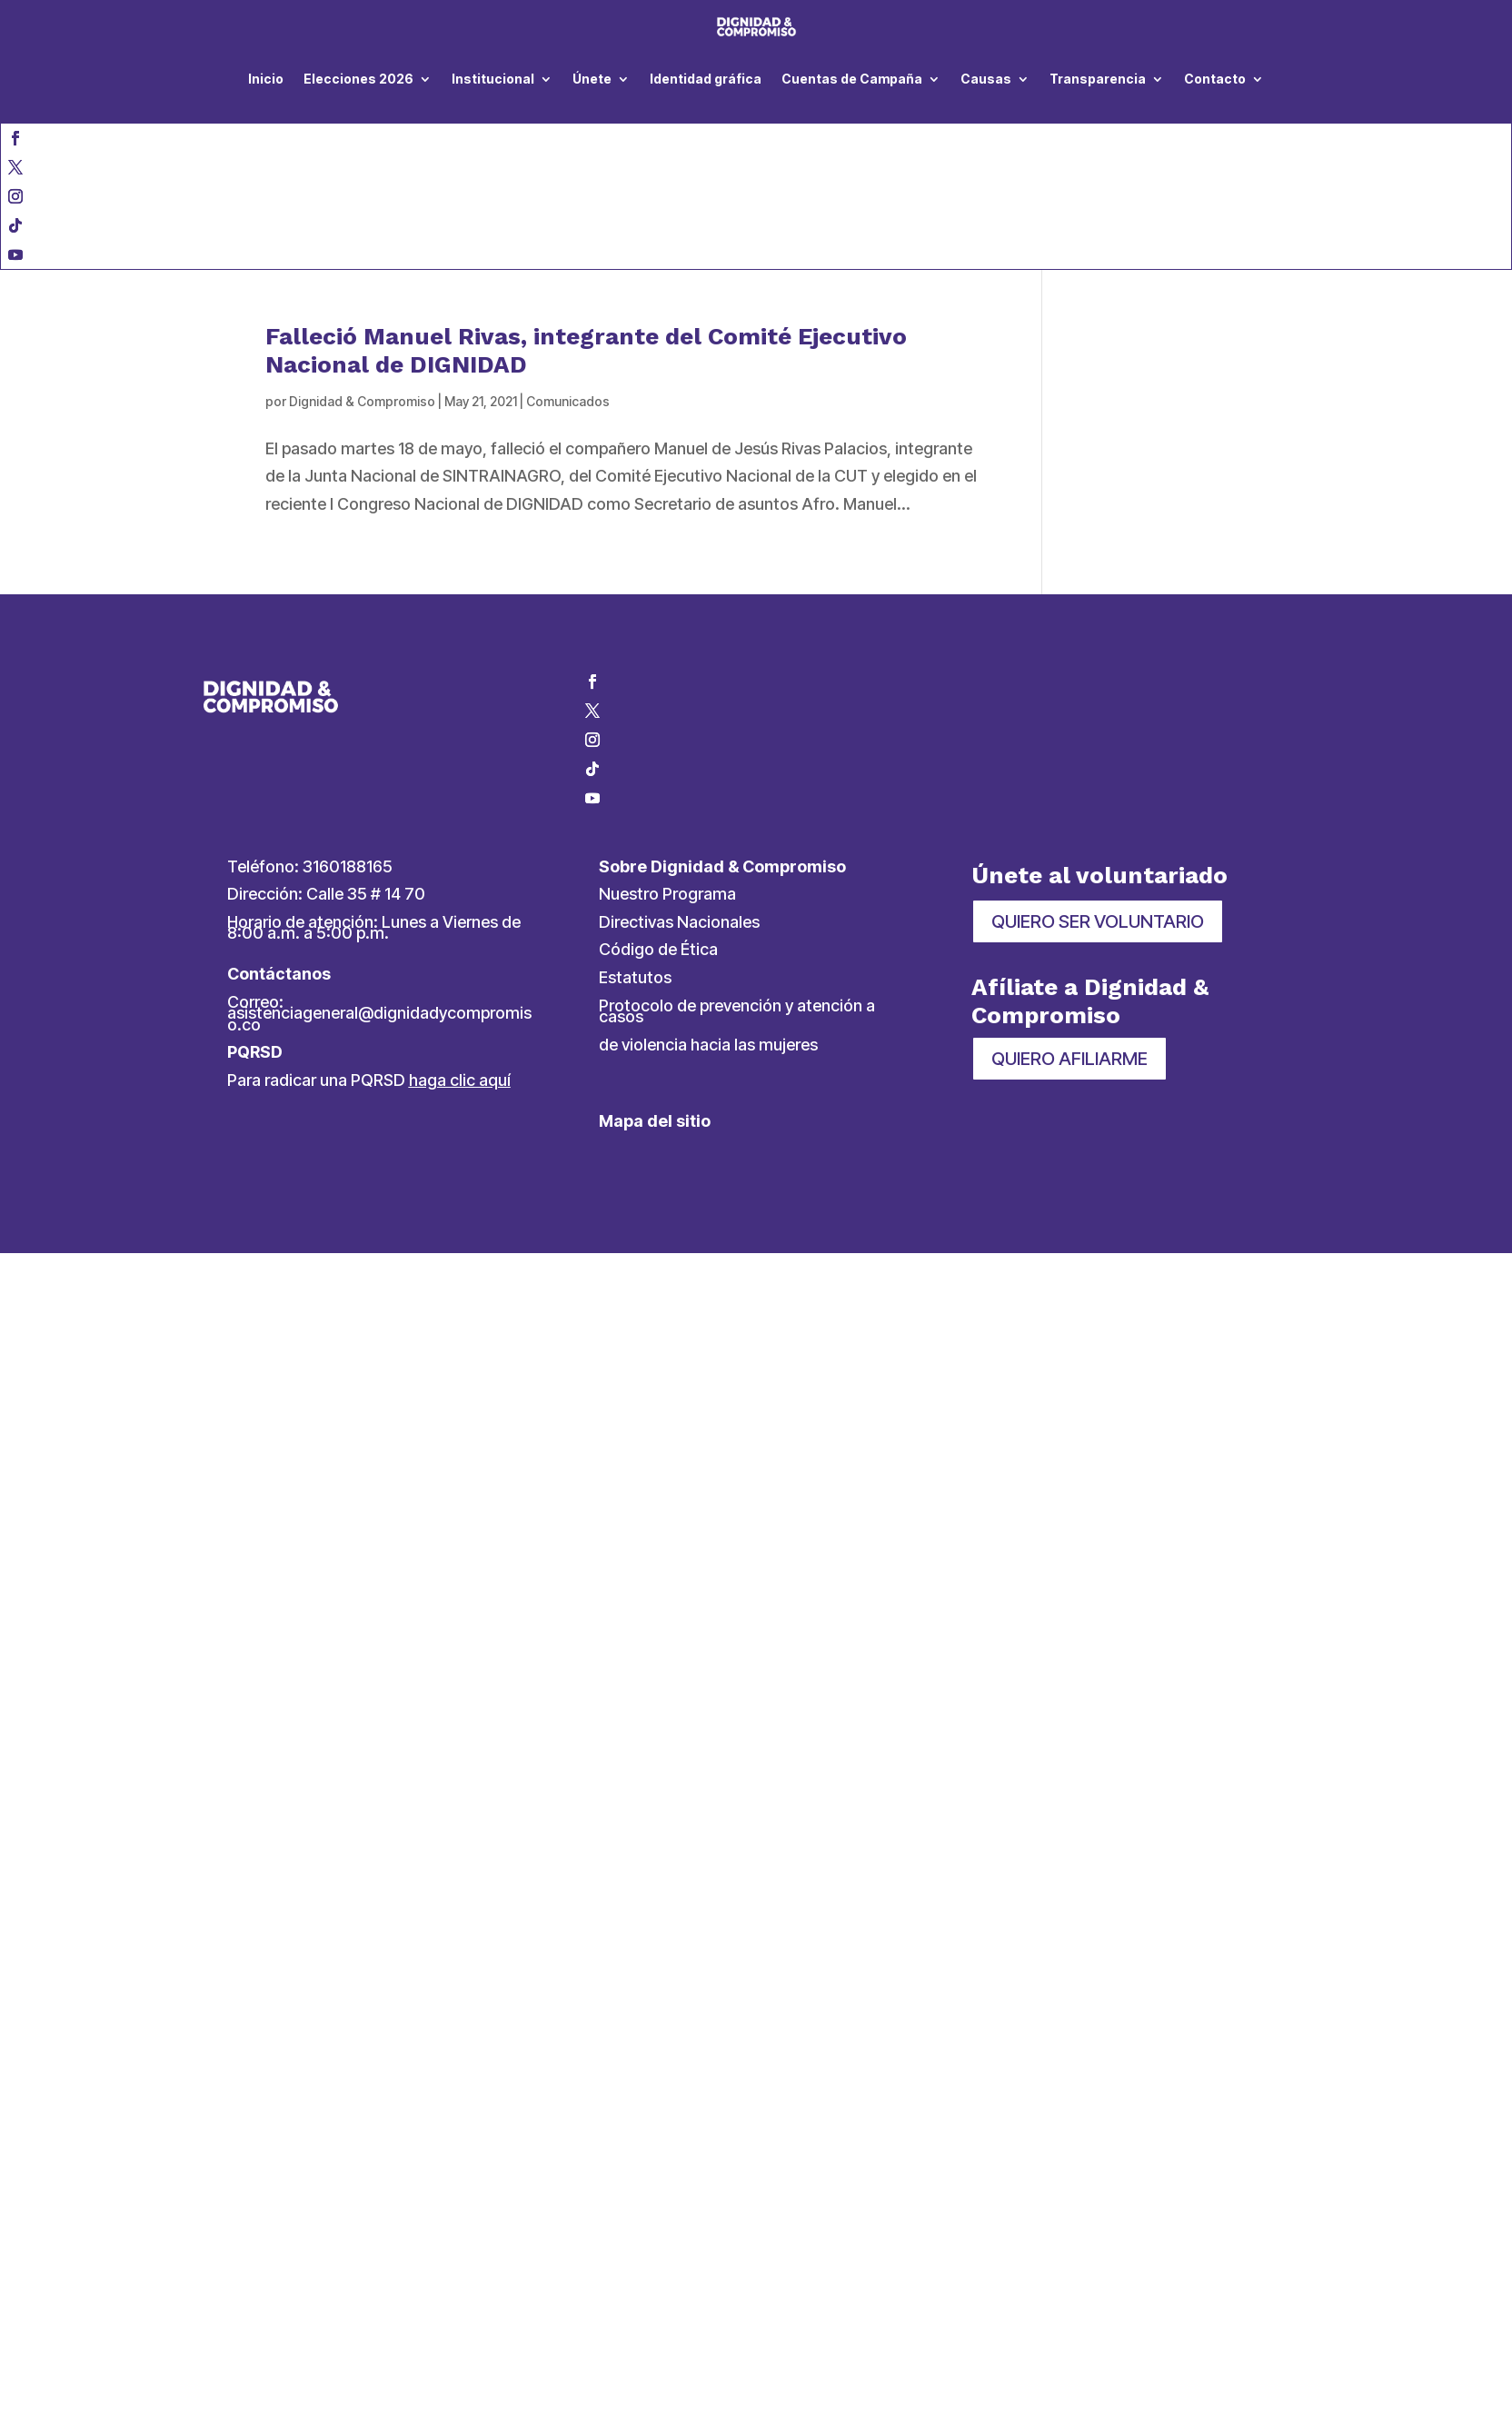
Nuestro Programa (667, 893)
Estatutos (635, 977)
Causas (985, 78)
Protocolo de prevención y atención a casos (737, 1011)
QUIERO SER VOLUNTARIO (1097, 921)
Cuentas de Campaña (851, 78)
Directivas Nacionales (679, 921)
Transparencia (1097, 78)
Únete (592, 78)
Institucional (493, 78)
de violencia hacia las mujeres (708, 1044)
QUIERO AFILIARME (1069, 1059)
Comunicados (568, 401)
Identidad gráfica (705, 78)
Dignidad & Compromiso (362, 401)
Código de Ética (658, 949)
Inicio (266, 78)
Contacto (1215, 78)
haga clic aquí (460, 1080)
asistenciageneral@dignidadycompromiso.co (379, 1018)
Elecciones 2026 (358, 78)
